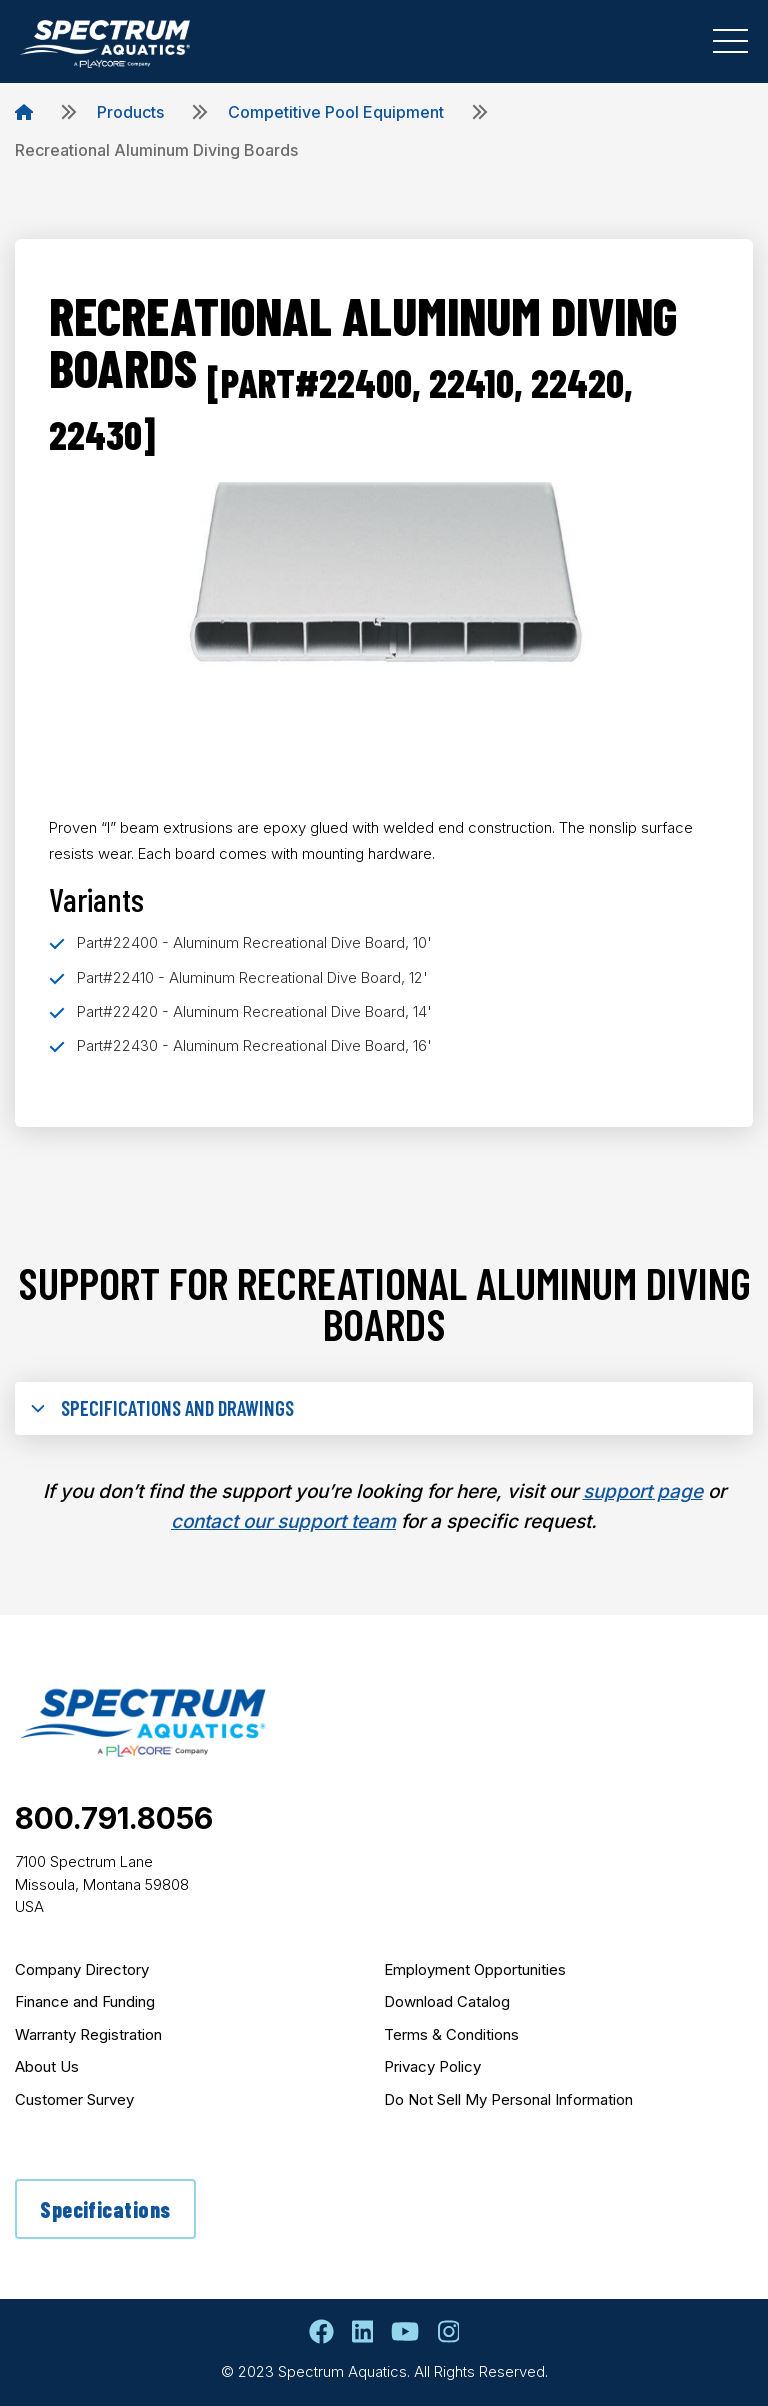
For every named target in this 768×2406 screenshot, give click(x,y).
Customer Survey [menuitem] (74, 2099)
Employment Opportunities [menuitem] (475, 1969)
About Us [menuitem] (47, 2066)
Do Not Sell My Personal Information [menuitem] (508, 2099)
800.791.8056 (114, 1818)
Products (130, 112)
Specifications (105, 2209)
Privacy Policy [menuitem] (432, 2066)
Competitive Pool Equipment (336, 112)
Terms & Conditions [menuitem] (451, 2034)
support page (643, 1491)
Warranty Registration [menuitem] (88, 2034)
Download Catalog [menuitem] (447, 2001)
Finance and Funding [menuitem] (85, 2001)
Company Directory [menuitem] (82, 1969)
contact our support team (283, 1521)
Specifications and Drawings (162, 1407)
